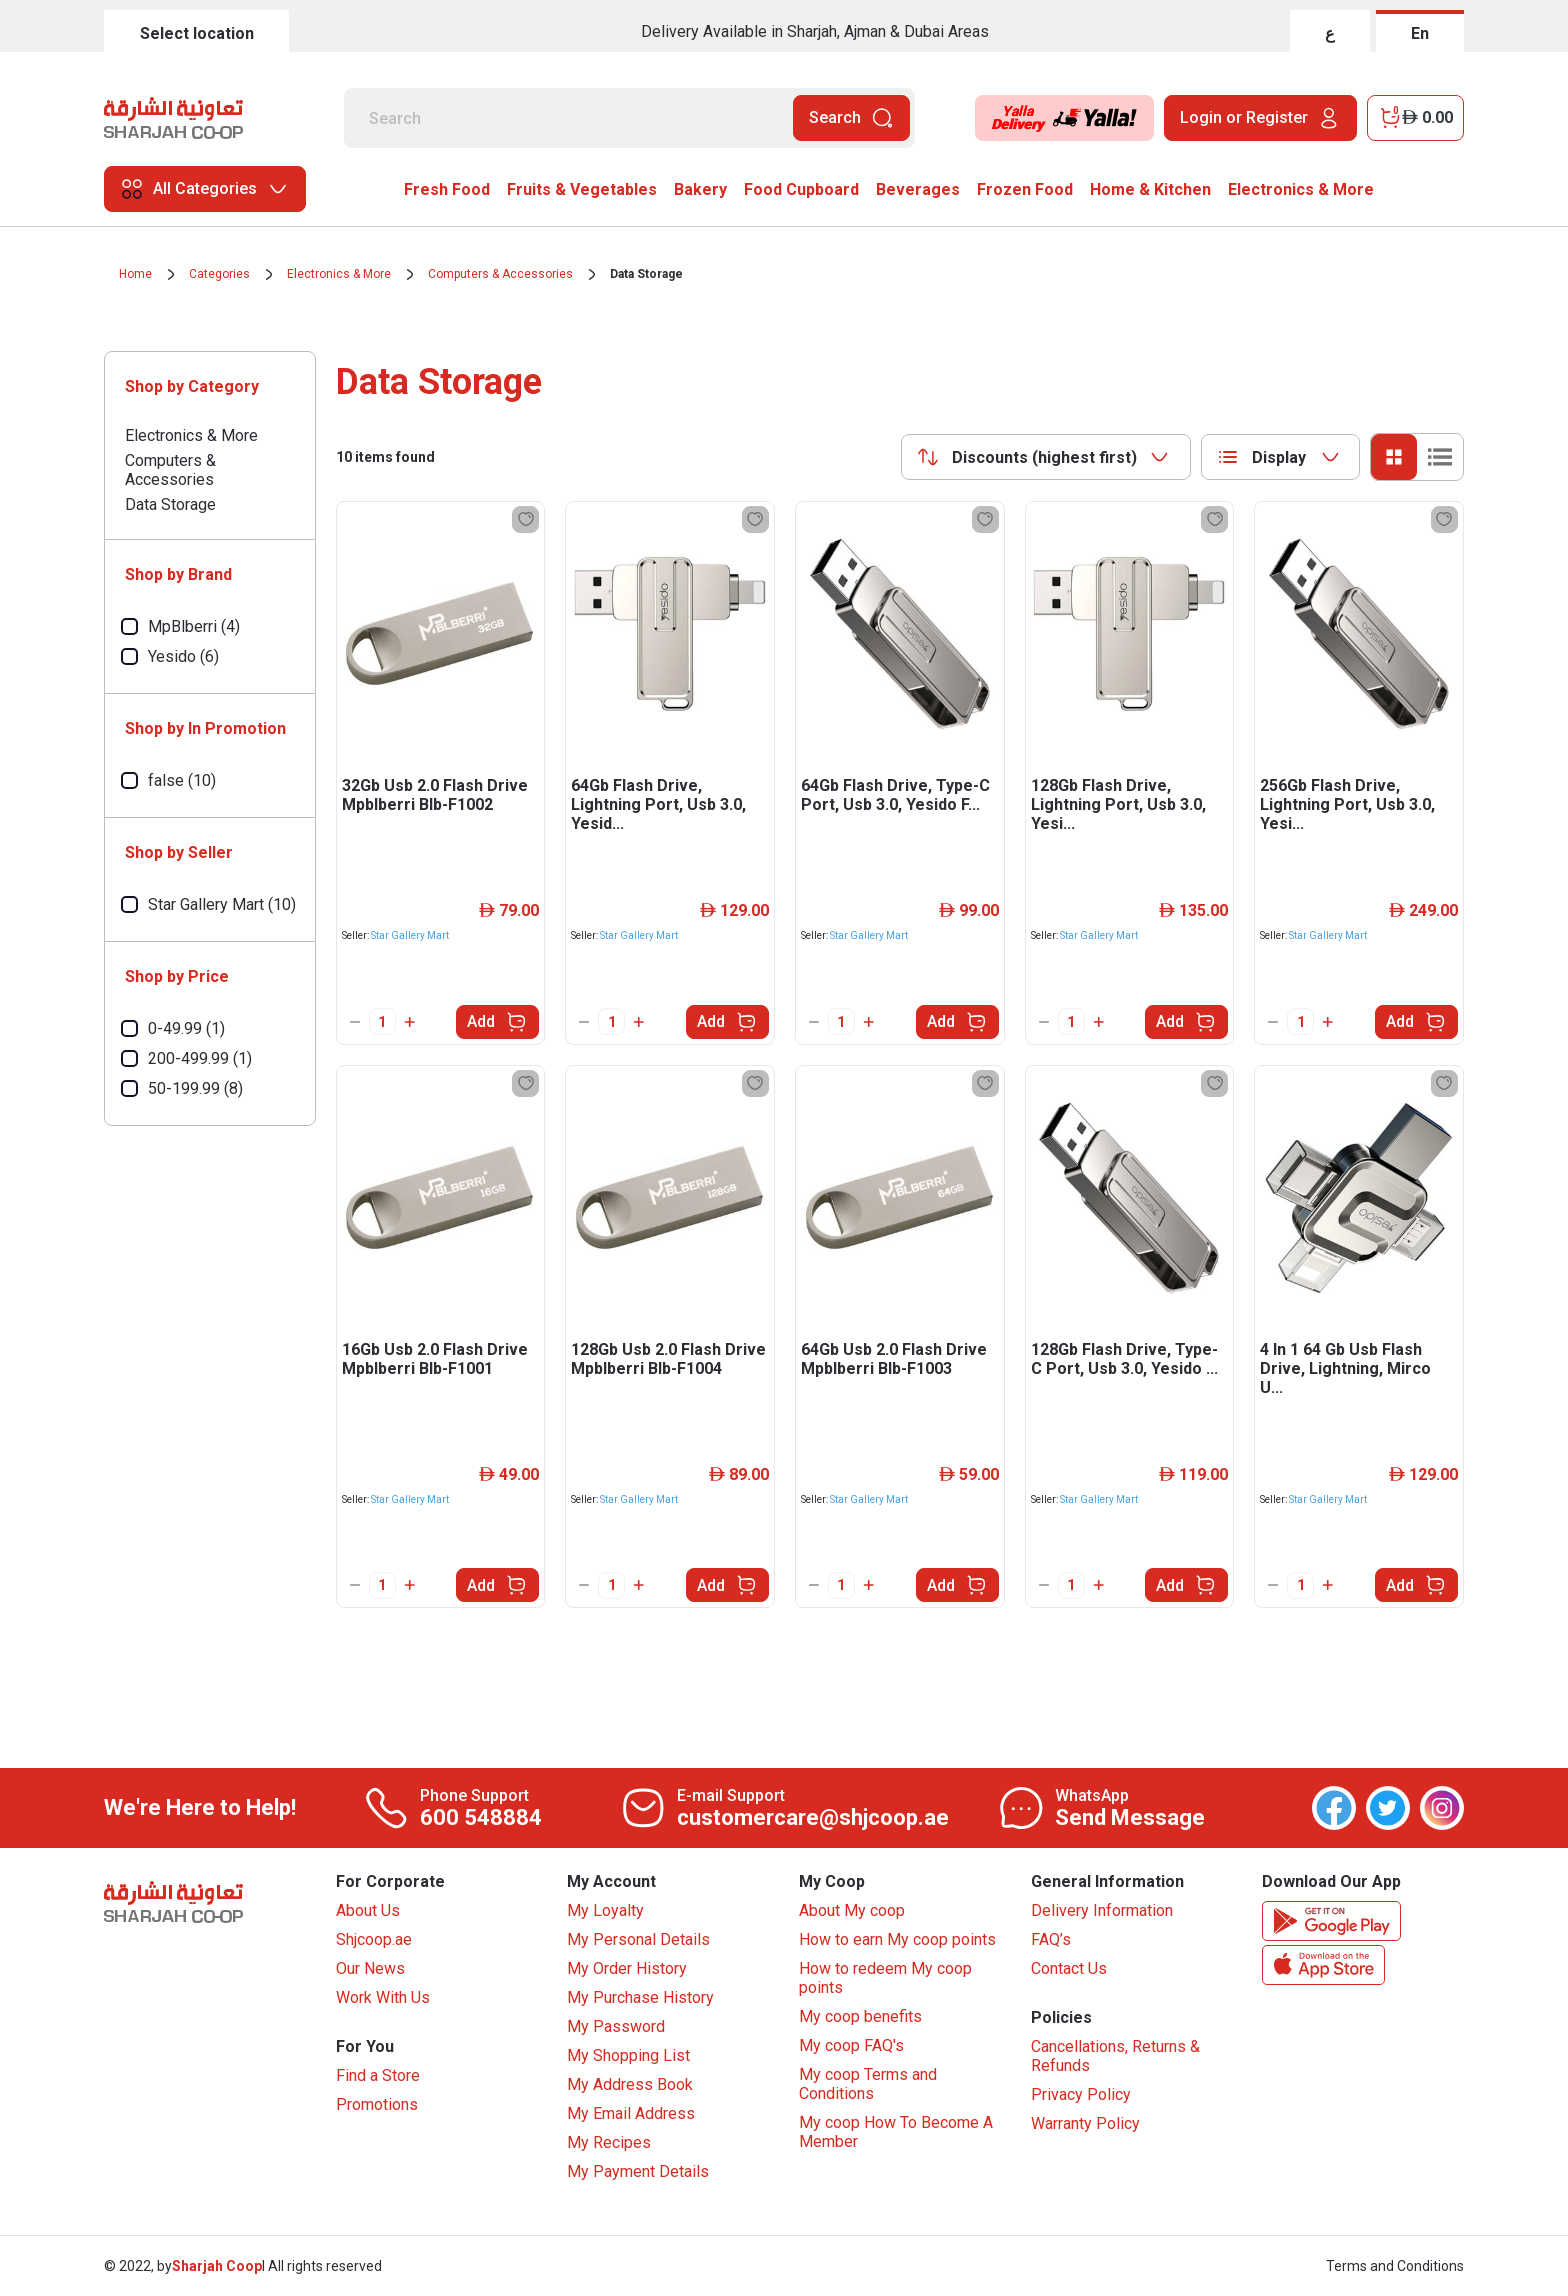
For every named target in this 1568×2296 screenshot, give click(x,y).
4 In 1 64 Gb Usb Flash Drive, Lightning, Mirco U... (1345, 1368)
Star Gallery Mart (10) (222, 904)
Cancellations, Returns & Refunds (1115, 2056)
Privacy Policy (1081, 2094)
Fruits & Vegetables (582, 189)
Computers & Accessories (500, 274)
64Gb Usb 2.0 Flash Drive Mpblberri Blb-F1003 (894, 1359)
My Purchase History (640, 1997)
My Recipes (609, 2142)
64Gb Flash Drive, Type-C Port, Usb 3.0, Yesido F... (895, 795)
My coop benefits (860, 2016)
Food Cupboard (801, 189)
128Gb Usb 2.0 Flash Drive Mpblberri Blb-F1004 (668, 1359)
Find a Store (378, 2075)
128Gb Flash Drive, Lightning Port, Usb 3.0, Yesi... (1118, 804)
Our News (370, 1968)
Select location (197, 33)
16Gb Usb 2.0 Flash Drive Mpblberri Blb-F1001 (435, 1359)
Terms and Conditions (1395, 2266)
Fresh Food (447, 189)
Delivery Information (1102, 1910)
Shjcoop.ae (374, 1939)
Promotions (377, 2104)
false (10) (182, 780)
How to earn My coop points (897, 1939)
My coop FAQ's (851, 2045)
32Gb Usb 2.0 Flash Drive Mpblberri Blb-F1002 (435, 795)
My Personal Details (638, 1939)
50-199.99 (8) (195, 1088)
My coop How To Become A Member (896, 2132)
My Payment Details (638, 2171)
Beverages (918, 189)
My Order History (627, 1968)
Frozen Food (1025, 189)
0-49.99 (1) (186, 1028)
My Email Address (631, 2113)
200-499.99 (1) (200, 1058)
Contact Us (1069, 1968)
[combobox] (1046, 457)
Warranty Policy (1085, 2123)
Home (135, 274)
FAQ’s (1051, 1939)
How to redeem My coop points (885, 1978)
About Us (368, 1910)
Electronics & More (1301, 189)
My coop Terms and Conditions (868, 2084)
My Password (616, 2026)
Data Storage (646, 274)
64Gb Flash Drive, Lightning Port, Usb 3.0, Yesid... (658, 804)
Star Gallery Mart (410, 935)
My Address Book (630, 2084)
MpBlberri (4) (194, 626)
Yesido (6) (183, 656)
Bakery (700, 189)
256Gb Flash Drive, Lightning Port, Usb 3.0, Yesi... (1347, 804)
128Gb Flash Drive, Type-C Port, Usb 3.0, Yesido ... (1124, 1359)
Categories (219, 274)
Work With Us (383, 1997)
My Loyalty (605, 1910)
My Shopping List (628, 2055)
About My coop (852, 1910)
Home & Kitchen (1150, 189)
